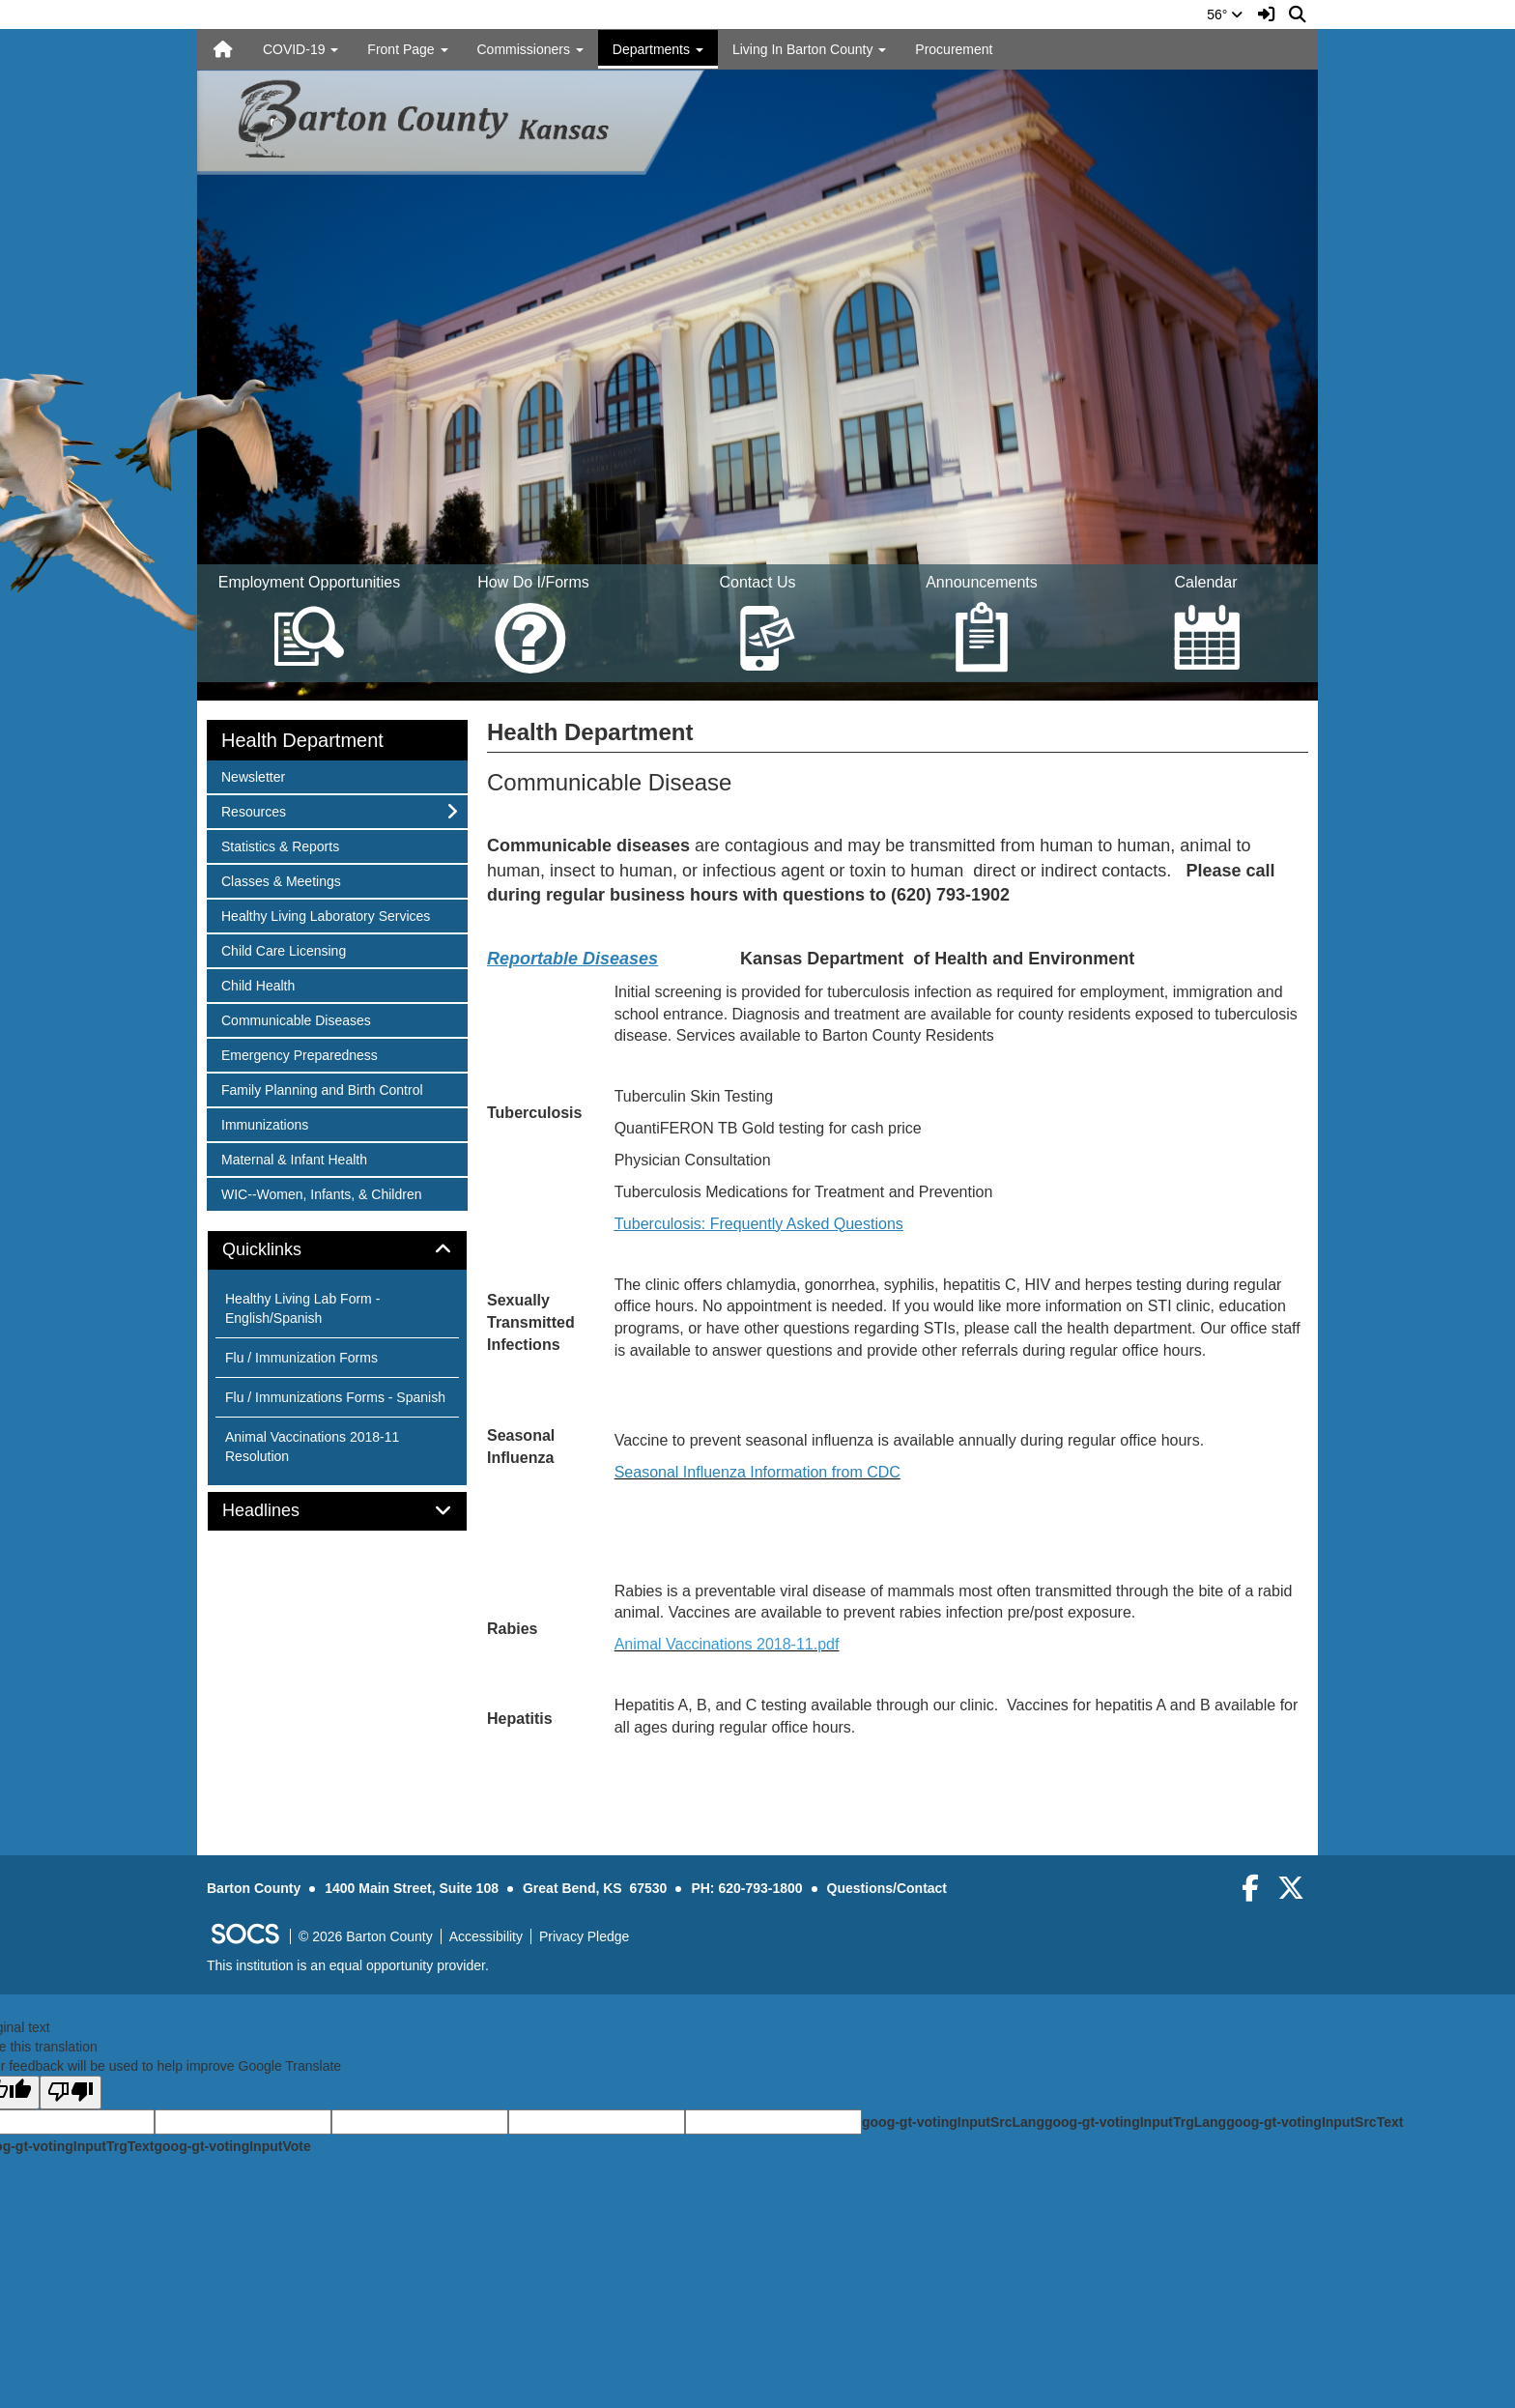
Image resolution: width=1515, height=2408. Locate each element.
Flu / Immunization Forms (301, 1357)
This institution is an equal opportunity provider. (348, 1965)
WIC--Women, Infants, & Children (320, 1193)
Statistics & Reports (279, 845)
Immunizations (264, 1123)
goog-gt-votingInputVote (232, 2146)
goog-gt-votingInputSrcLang (953, 2122)
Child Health (257, 984)
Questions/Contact (887, 1888)
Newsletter (252, 775)
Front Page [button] (407, 49)
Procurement (953, 49)
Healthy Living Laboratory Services (325, 914)
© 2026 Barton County (366, 1936)
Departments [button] (658, 49)
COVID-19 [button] (300, 49)
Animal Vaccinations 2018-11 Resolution (312, 1446)
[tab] (337, 1250)
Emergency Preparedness (299, 1054)
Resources (253, 810)
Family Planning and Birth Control (321, 1088)
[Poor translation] (70, 2092)
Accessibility (486, 1936)
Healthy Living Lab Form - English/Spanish (302, 1308)
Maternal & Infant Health (293, 1158)
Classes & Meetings (280, 880)
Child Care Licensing (283, 949)
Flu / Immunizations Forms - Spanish (335, 1397)
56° (1225, 14)
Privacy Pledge (584, 1936)
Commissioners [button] (530, 49)
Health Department (302, 740)
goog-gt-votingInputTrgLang (1135, 2122)
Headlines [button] (282, 1511)
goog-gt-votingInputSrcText (1314, 2122)
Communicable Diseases (295, 1019)
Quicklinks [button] (283, 1250)
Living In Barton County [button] (809, 49)
